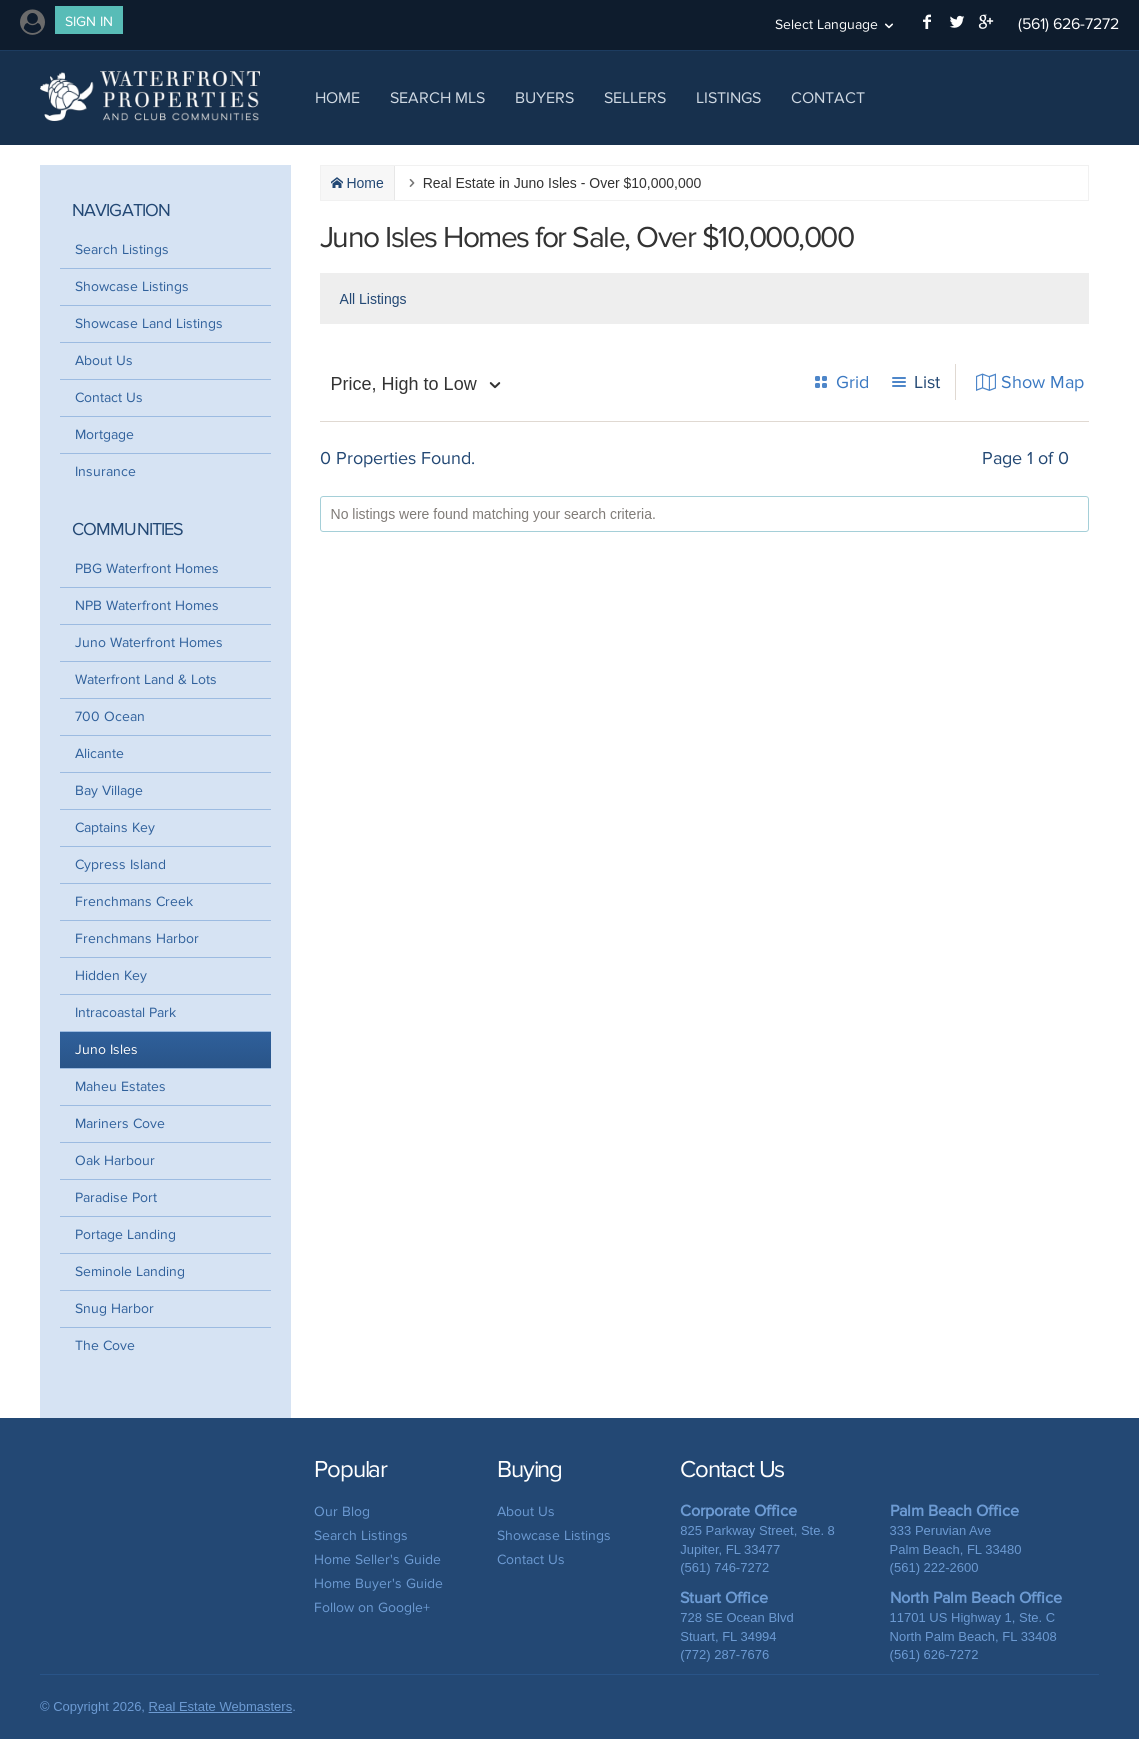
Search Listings (122, 249)
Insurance (105, 471)
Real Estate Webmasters (221, 1706)
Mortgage (104, 434)
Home (337, 97)
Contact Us (109, 397)
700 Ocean (110, 716)
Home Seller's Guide (377, 1559)
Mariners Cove (120, 1123)
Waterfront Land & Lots (146, 679)
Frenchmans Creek (134, 901)
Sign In (89, 21)
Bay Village (109, 790)
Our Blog (342, 1511)
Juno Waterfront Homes (149, 642)
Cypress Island (120, 864)
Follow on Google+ (372, 1607)
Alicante (99, 753)
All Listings (373, 299)
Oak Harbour (115, 1160)
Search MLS (437, 97)
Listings (728, 97)
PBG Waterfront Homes (147, 568)
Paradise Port (116, 1197)
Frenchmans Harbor (137, 938)
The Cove (105, 1345)
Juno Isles (106, 1049)
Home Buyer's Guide (378, 1583)
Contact (828, 97)
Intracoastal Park (125, 1012)
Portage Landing (125, 1234)
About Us (104, 360)
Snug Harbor (114, 1308)
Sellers (635, 97)
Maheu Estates (120, 1086)
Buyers (544, 97)
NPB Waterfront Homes (147, 605)
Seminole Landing (130, 1271)
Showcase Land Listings (149, 323)
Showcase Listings (132, 286)
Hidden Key (111, 975)
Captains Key (115, 827)
